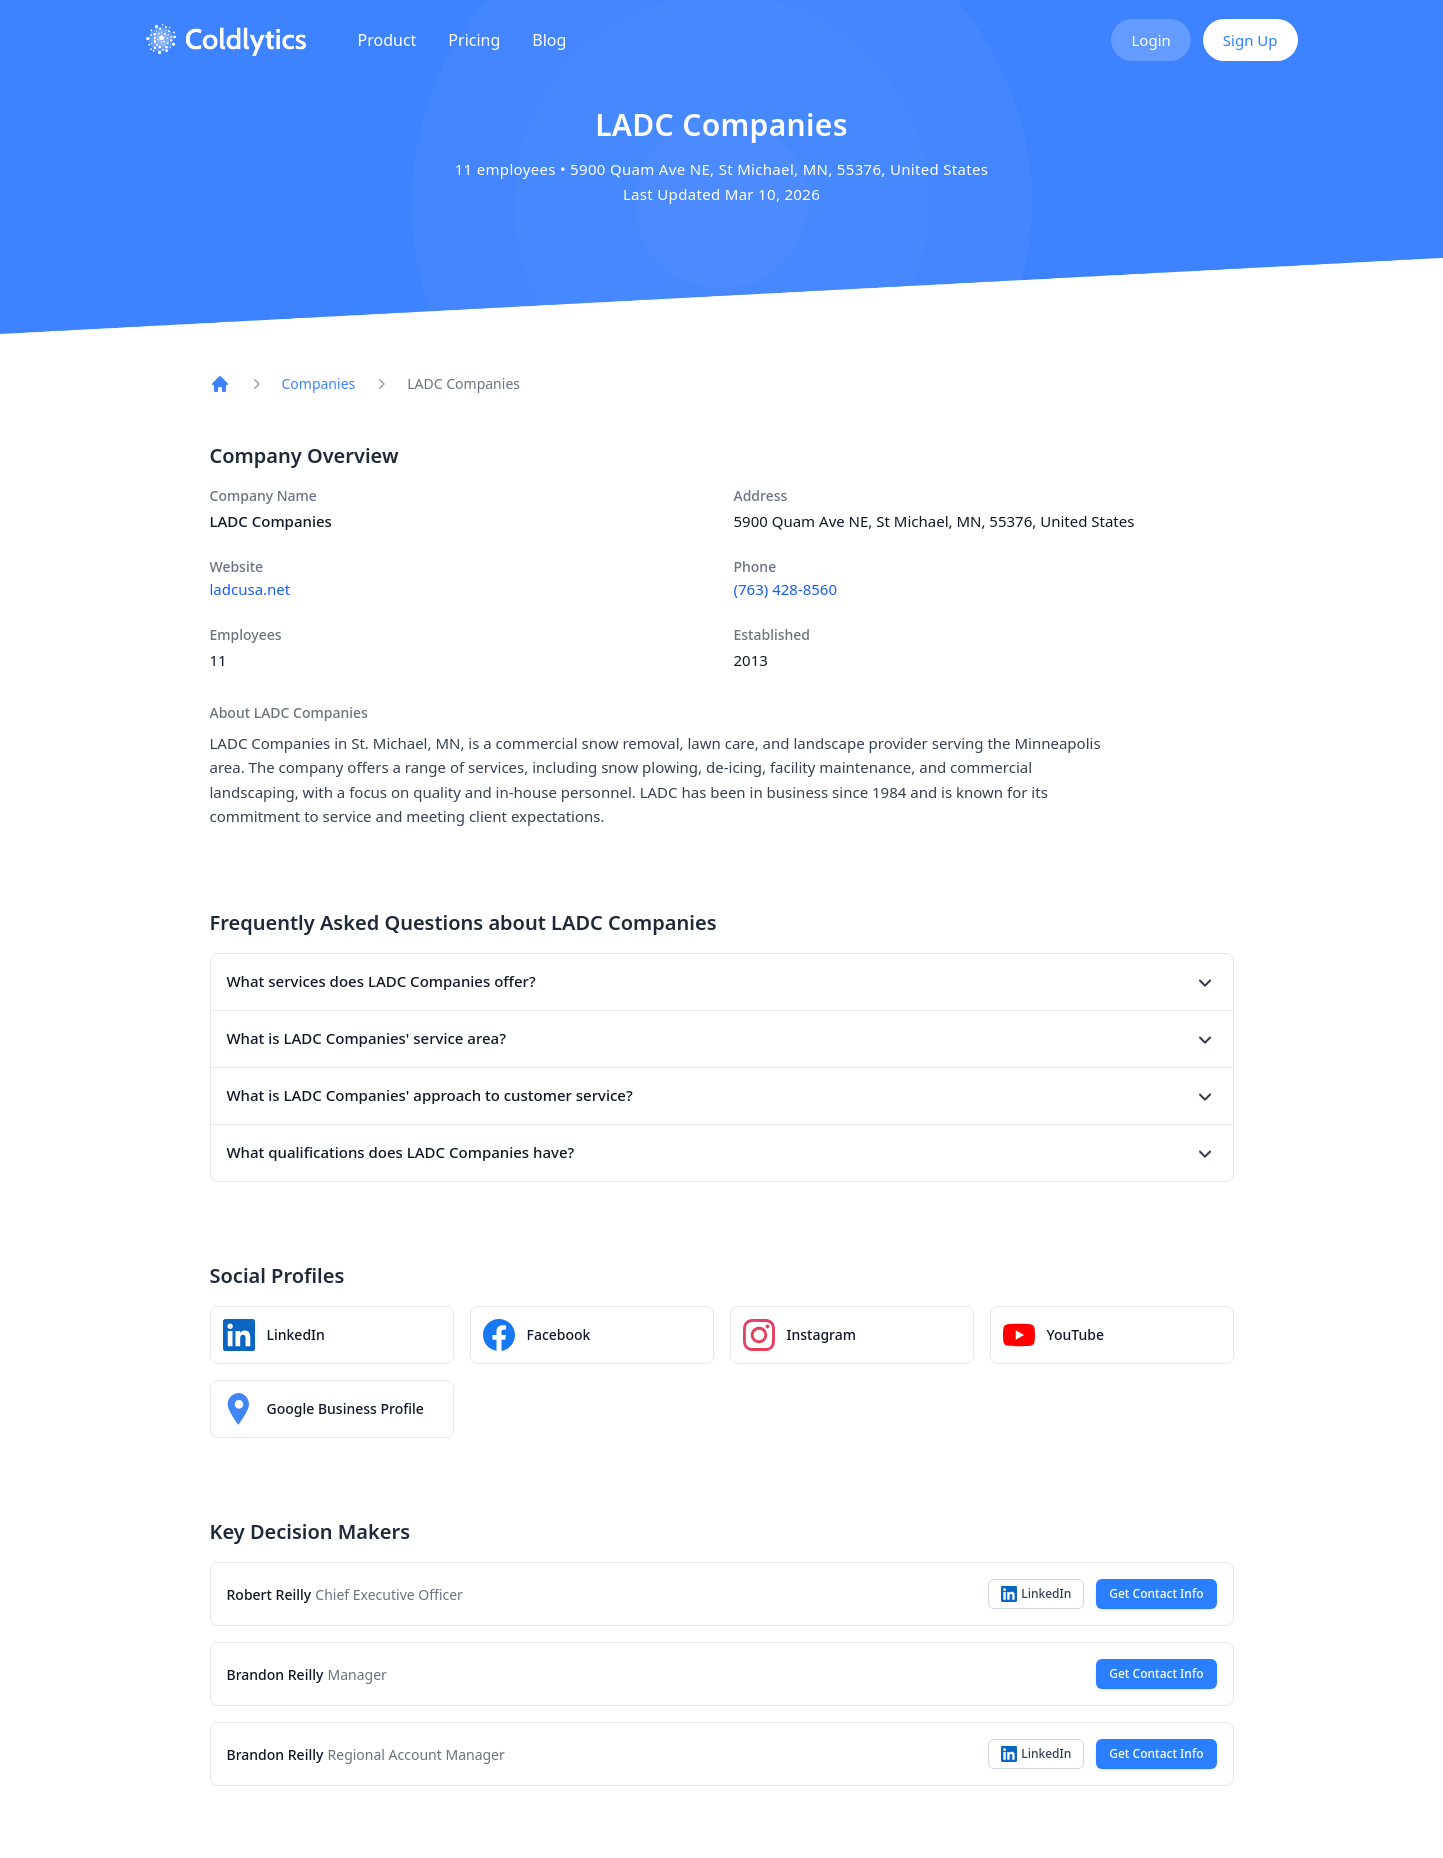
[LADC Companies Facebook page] (592, 1335)
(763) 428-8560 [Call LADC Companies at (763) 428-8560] (786, 589)
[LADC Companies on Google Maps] (332, 1409)
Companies (319, 383)
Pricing (474, 40)
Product (387, 40)
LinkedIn (1036, 1593)
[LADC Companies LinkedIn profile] (332, 1335)
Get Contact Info (1156, 1593)
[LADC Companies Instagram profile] (852, 1335)
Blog (549, 40)
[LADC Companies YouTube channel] (1112, 1335)
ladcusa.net (250, 589)
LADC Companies (463, 383)
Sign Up (1250, 40)
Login (1150, 40)
